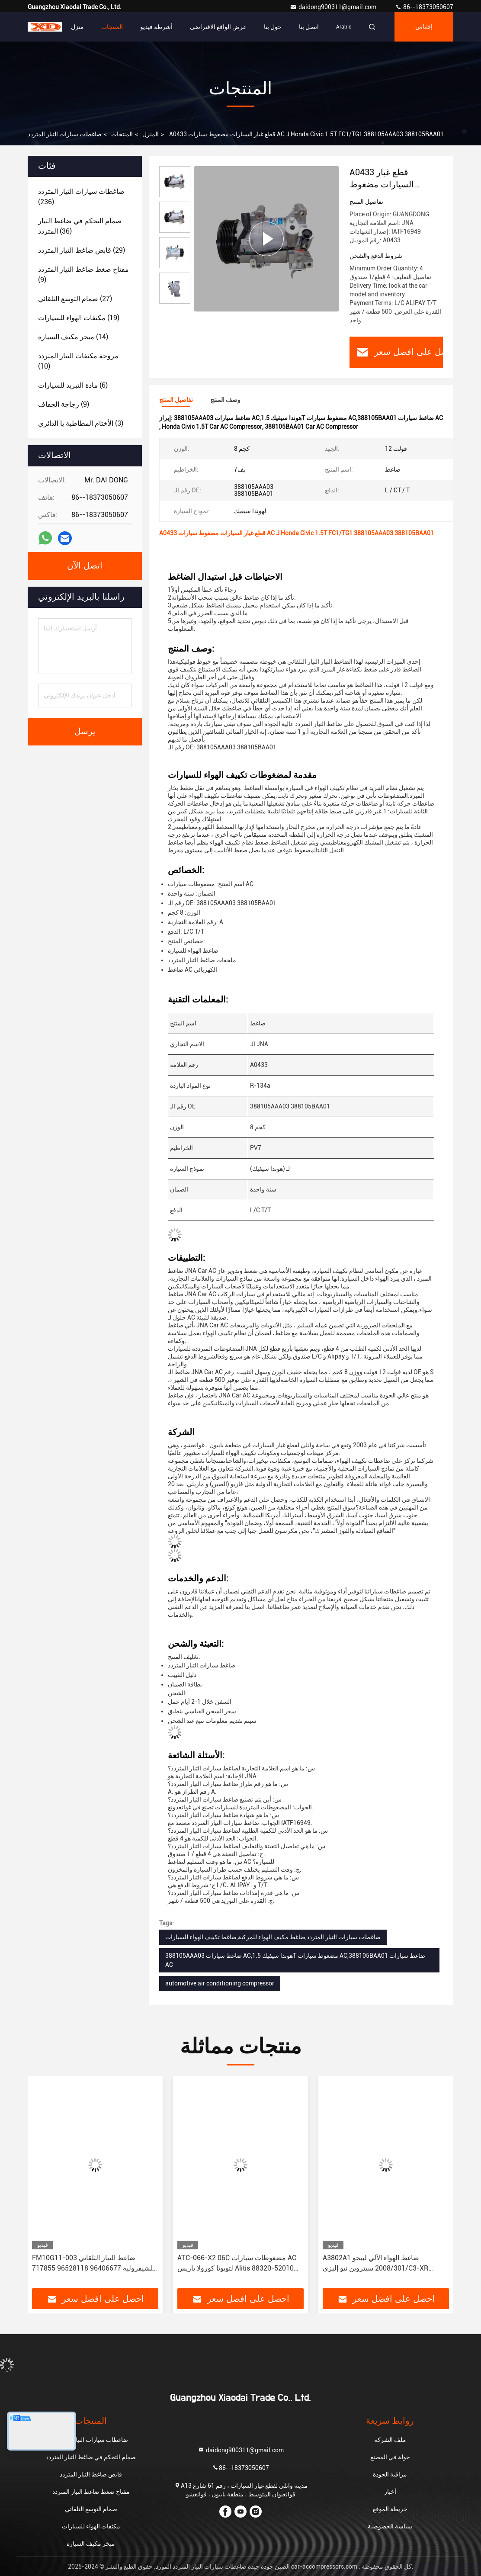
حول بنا (273, 26)
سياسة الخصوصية (390, 2526)
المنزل (150, 134)
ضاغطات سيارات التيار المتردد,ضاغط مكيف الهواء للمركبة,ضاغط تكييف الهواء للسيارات (273, 1937)
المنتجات (112, 26)
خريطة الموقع (390, 2508)
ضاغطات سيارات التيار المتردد (65, 134)
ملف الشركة (390, 2439)
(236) (81, 196)
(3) (80, 423)
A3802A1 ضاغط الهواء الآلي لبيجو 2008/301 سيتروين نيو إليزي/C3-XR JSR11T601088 (375, 2264)
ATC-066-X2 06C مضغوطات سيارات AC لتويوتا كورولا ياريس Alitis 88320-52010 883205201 (236, 2264)
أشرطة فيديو (156, 26)
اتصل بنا (309, 26)
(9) (83, 274)
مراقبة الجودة (390, 2474)
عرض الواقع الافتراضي (218, 26)
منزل (77, 26)
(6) (73, 385)
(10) (78, 361)
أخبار (390, 2491)
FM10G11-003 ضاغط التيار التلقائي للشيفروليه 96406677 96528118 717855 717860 (93, 2264)
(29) (81, 250)
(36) (80, 226)
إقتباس (424, 27)
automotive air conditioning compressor (219, 1983)
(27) (75, 299)
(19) (78, 318)
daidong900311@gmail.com (334, 6)
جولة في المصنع (390, 2457)
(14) (73, 337)
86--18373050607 (424, 6)
